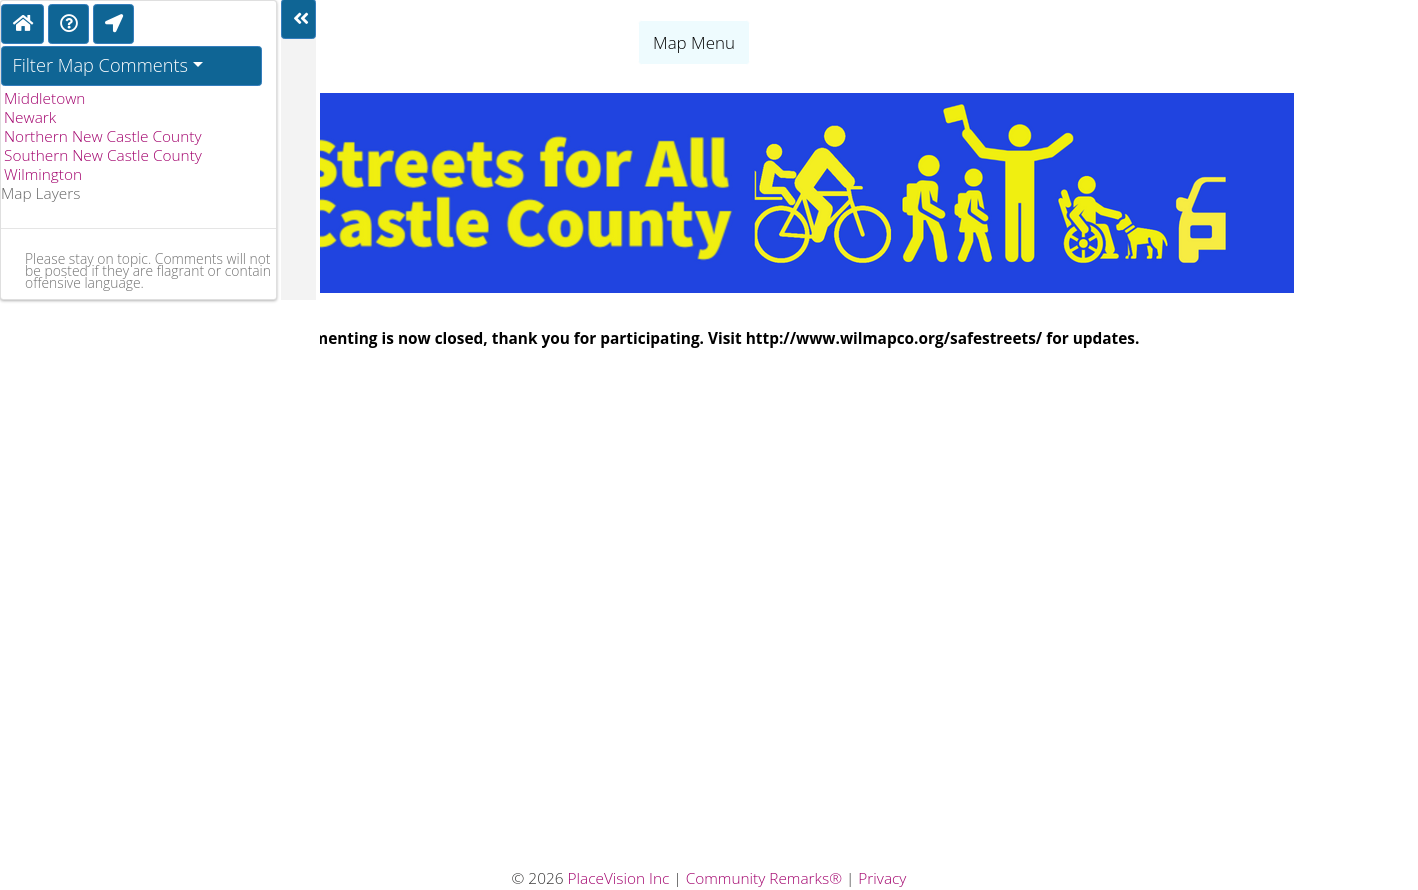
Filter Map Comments (101, 65)
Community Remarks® (764, 878)
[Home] (22, 24)
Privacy (882, 878)
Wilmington (43, 174)
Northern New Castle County (102, 136)
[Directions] (68, 24)
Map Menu (694, 42)
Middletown (44, 98)
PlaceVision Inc (619, 878)
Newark (30, 117)
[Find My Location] (113, 24)
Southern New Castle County (103, 155)
